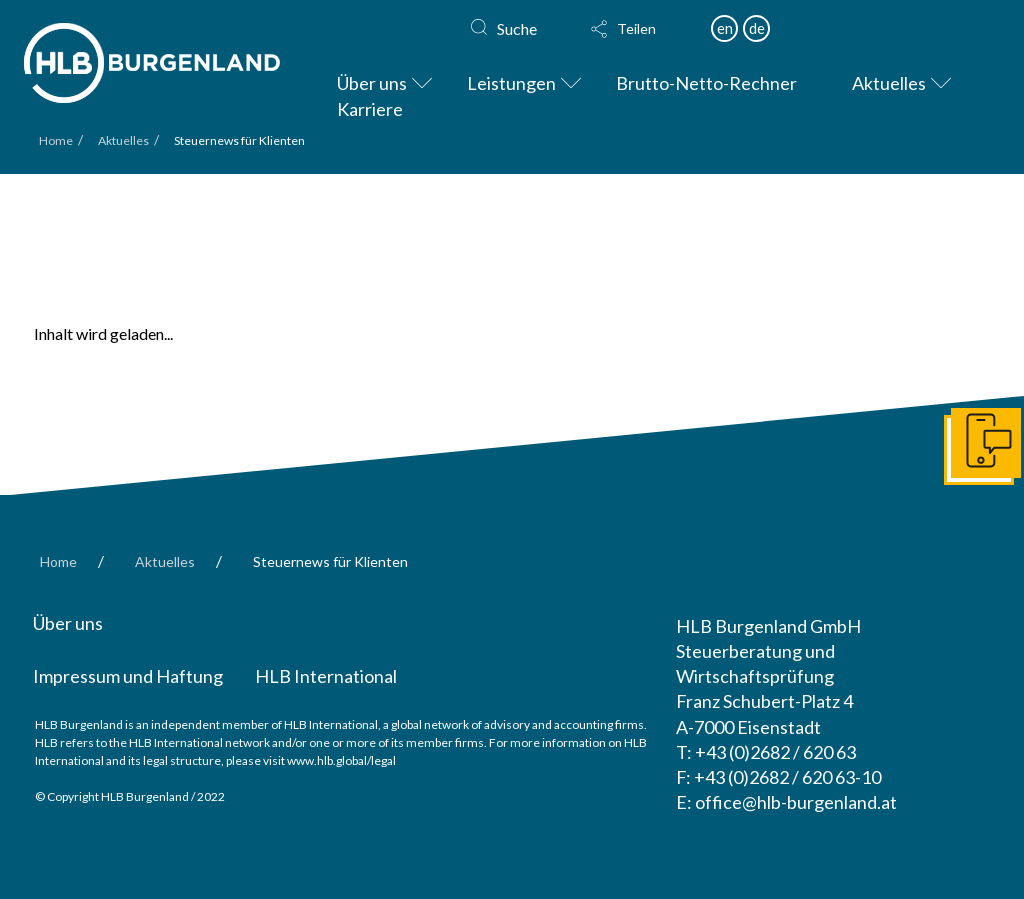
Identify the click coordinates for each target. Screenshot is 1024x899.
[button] (641, 29)
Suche (517, 28)
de (757, 28)
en (725, 28)
